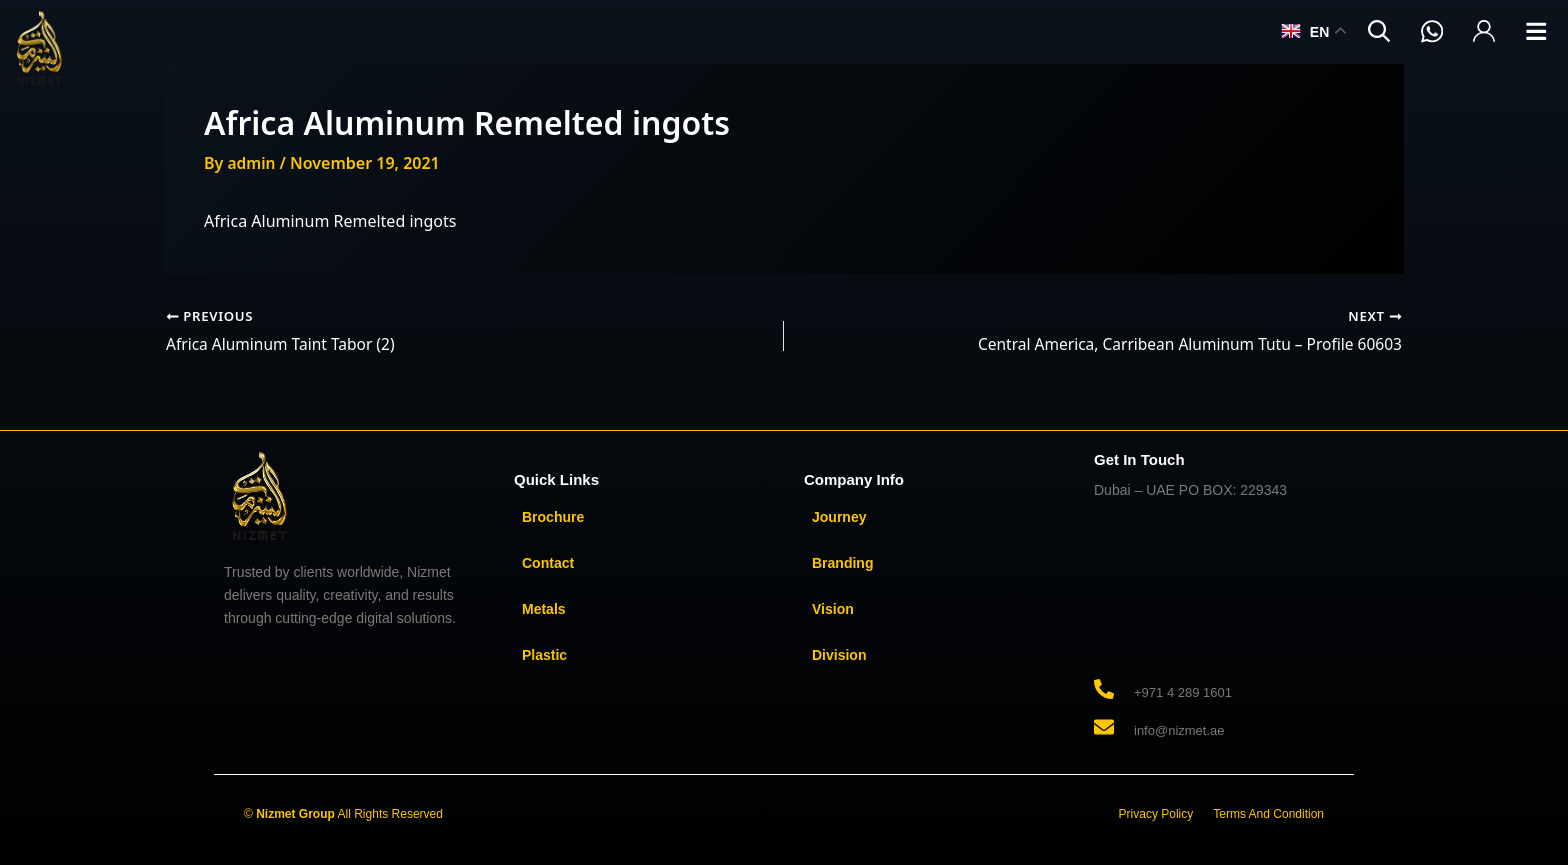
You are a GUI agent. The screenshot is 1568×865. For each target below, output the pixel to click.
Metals (544, 609)
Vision (833, 609)
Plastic (544, 655)
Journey (839, 517)
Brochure (553, 517)
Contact (548, 563)
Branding (842, 563)
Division (839, 655)
